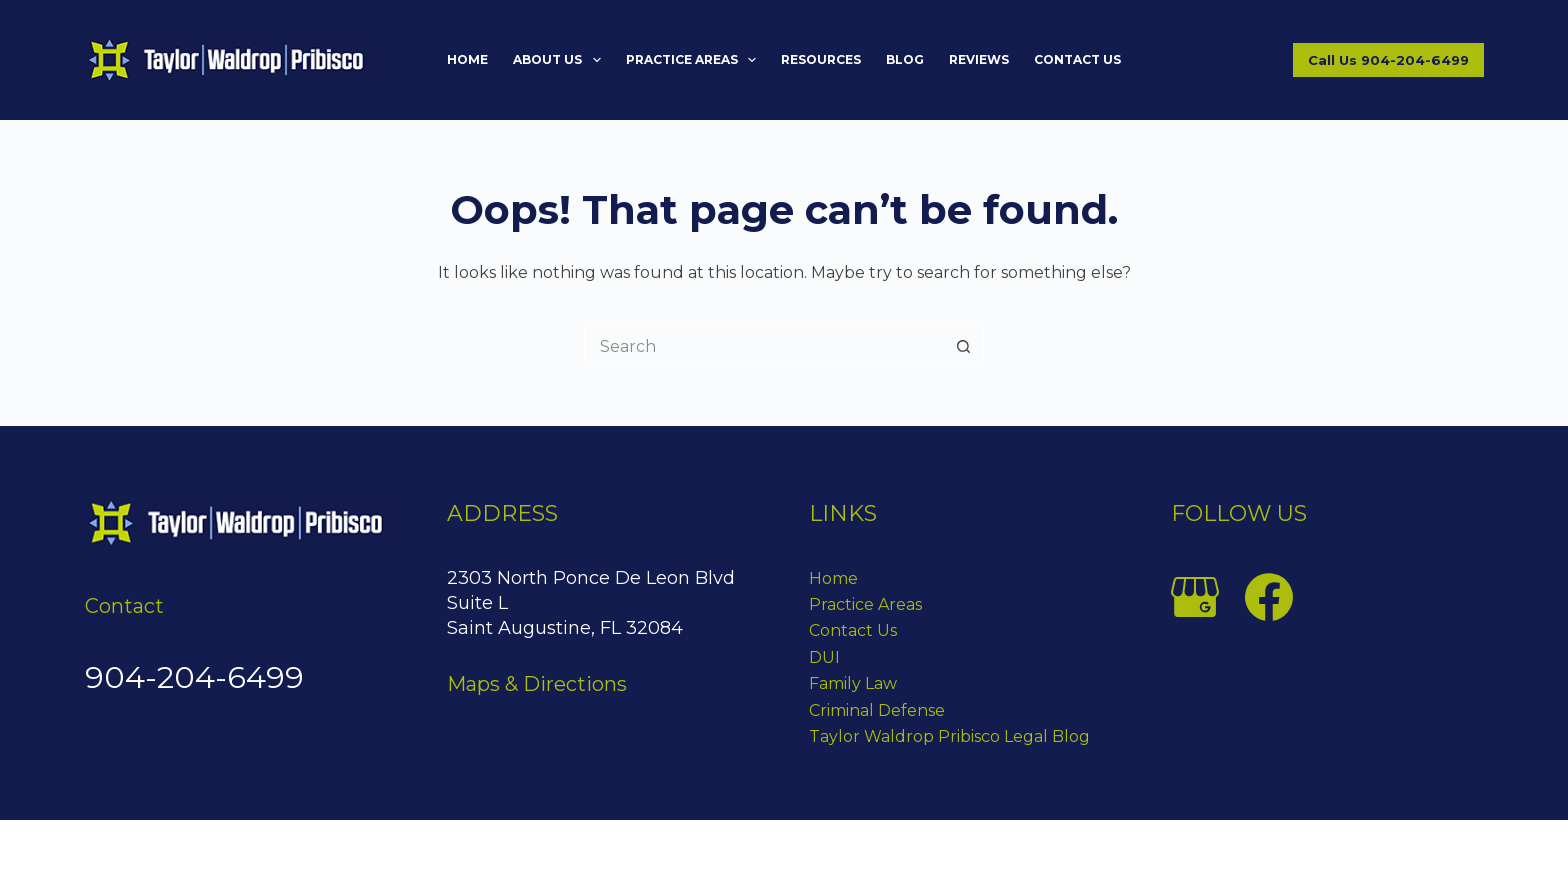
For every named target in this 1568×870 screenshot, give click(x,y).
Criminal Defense (877, 710)
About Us (560, 60)
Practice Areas (695, 60)
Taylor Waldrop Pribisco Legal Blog (949, 736)
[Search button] (964, 346)
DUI (824, 657)
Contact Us (1077, 59)
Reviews (979, 59)
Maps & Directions (537, 684)
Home (467, 59)
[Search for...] (764, 346)
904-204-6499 (194, 677)
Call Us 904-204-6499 (1388, 60)
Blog (905, 59)
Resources (821, 59)
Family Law (853, 683)
